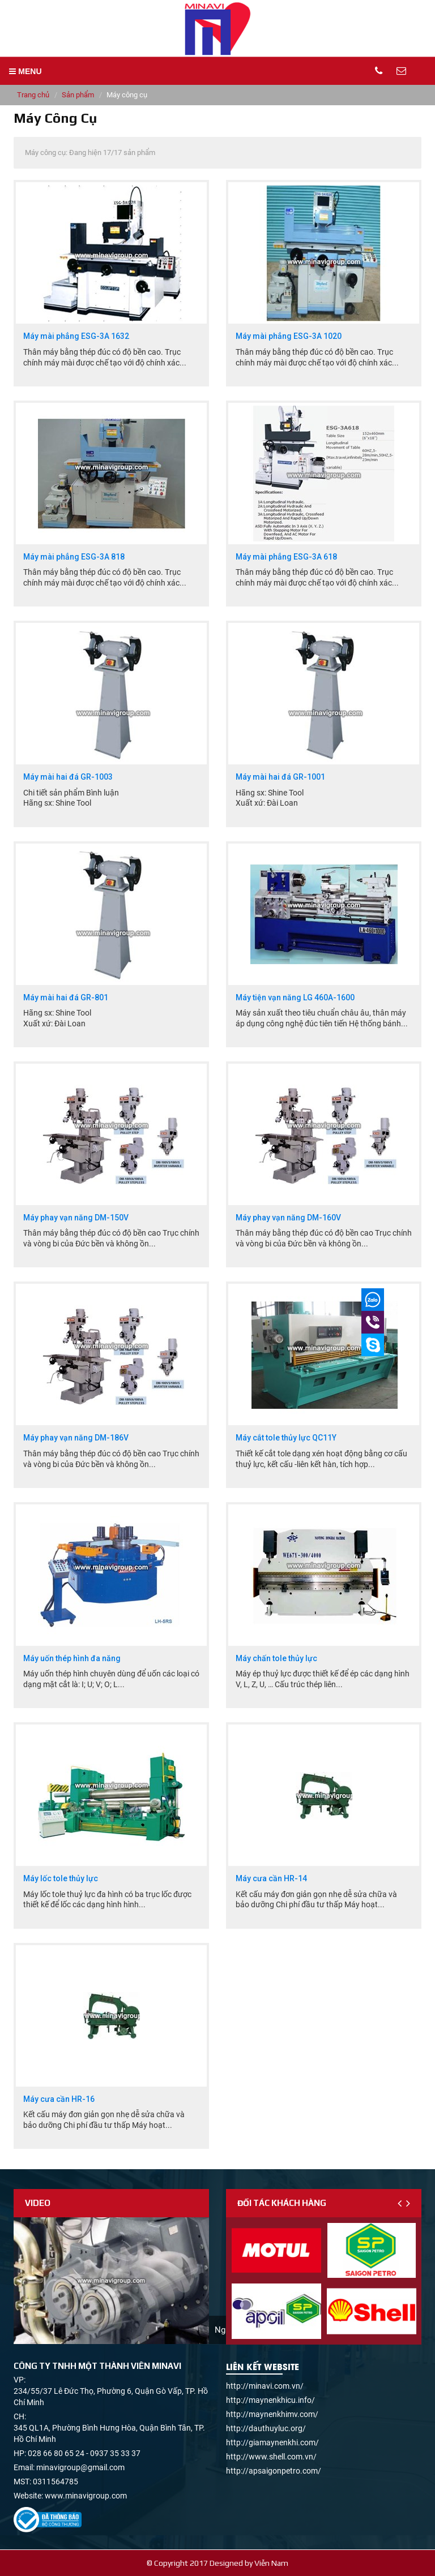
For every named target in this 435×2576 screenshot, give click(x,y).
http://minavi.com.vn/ (265, 2385)
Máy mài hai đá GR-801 (65, 998)
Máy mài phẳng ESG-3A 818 (74, 557)
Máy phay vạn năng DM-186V (76, 1438)
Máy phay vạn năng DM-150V (76, 1218)
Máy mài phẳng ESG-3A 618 (286, 557)
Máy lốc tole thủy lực (60, 1878)
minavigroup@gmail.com (80, 2467)
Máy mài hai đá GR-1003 (68, 777)
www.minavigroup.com (86, 2495)
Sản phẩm (78, 95)
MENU (25, 71)
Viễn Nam (271, 2563)
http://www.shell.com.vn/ (271, 2456)
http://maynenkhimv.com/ (272, 2414)
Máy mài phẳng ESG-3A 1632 (76, 336)
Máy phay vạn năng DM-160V (288, 1218)
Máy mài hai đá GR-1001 (280, 777)
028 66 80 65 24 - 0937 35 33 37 (84, 2453)
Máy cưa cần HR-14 (271, 1878)
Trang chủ (33, 95)
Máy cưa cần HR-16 (59, 2099)
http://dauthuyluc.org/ (266, 2428)
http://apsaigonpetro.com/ (273, 2470)
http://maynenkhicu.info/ (270, 2400)
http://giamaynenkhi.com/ (272, 2442)
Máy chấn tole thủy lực (276, 1658)
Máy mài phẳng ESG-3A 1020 (289, 336)
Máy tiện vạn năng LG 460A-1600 (295, 998)
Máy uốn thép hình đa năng (72, 1658)
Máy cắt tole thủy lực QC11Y (286, 1438)
